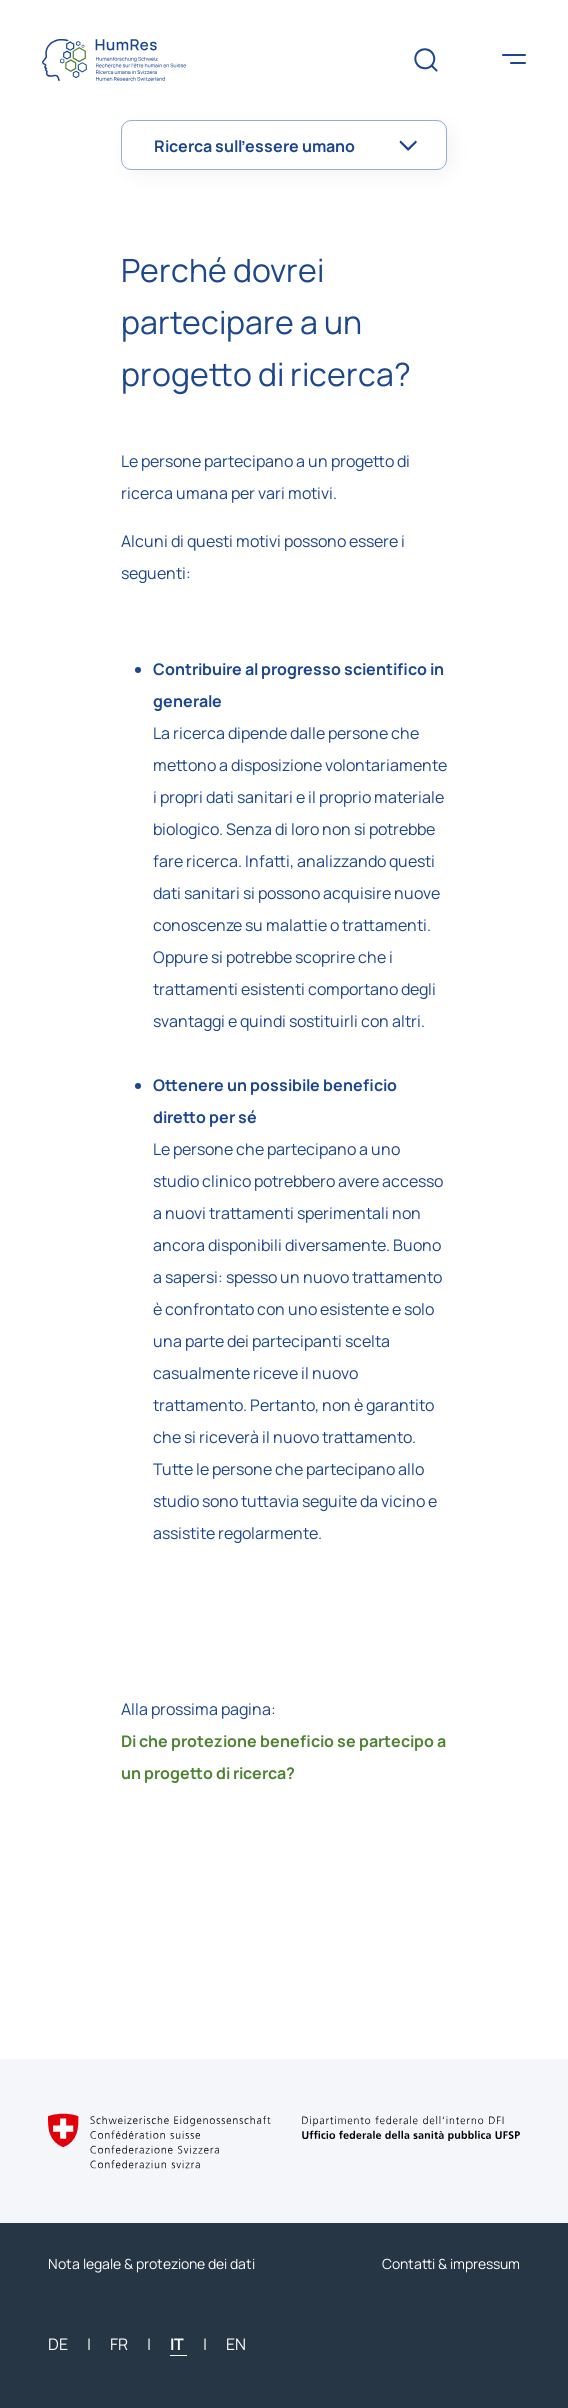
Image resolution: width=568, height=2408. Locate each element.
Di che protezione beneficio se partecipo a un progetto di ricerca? (283, 1757)
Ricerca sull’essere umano (254, 146)
